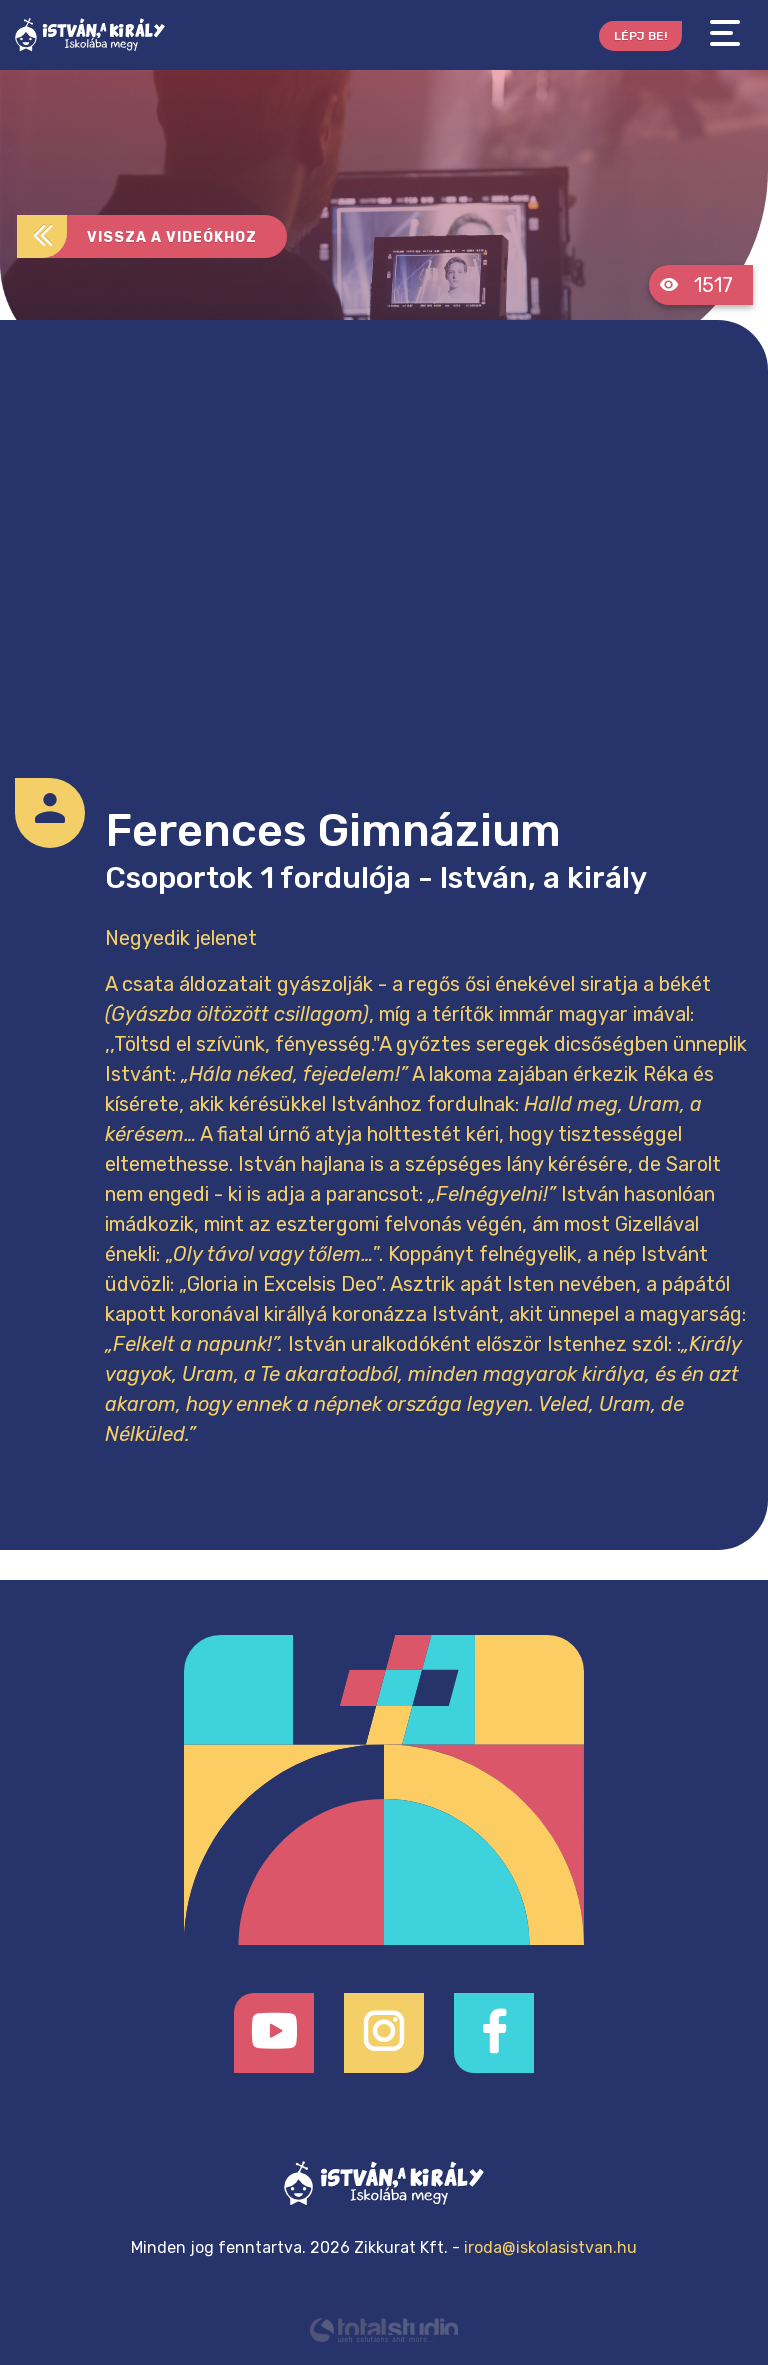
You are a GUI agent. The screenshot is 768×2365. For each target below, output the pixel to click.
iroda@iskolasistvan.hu (550, 2247)
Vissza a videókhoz (137, 236)
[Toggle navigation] (725, 33)
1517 (696, 285)
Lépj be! (640, 36)
